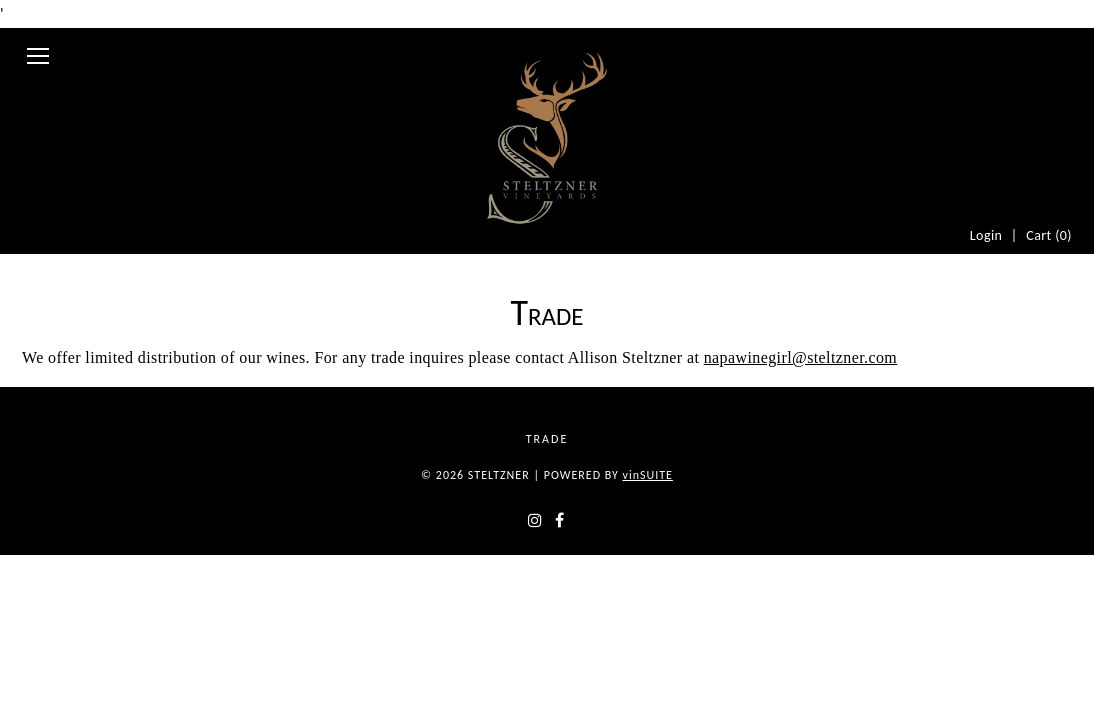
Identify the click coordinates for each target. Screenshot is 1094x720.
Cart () (1046, 51)
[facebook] (569, 597)
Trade (552, 506)
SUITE (647, 544)
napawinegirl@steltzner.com (801, 382)
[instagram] (524, 597)
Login (976, 51)
